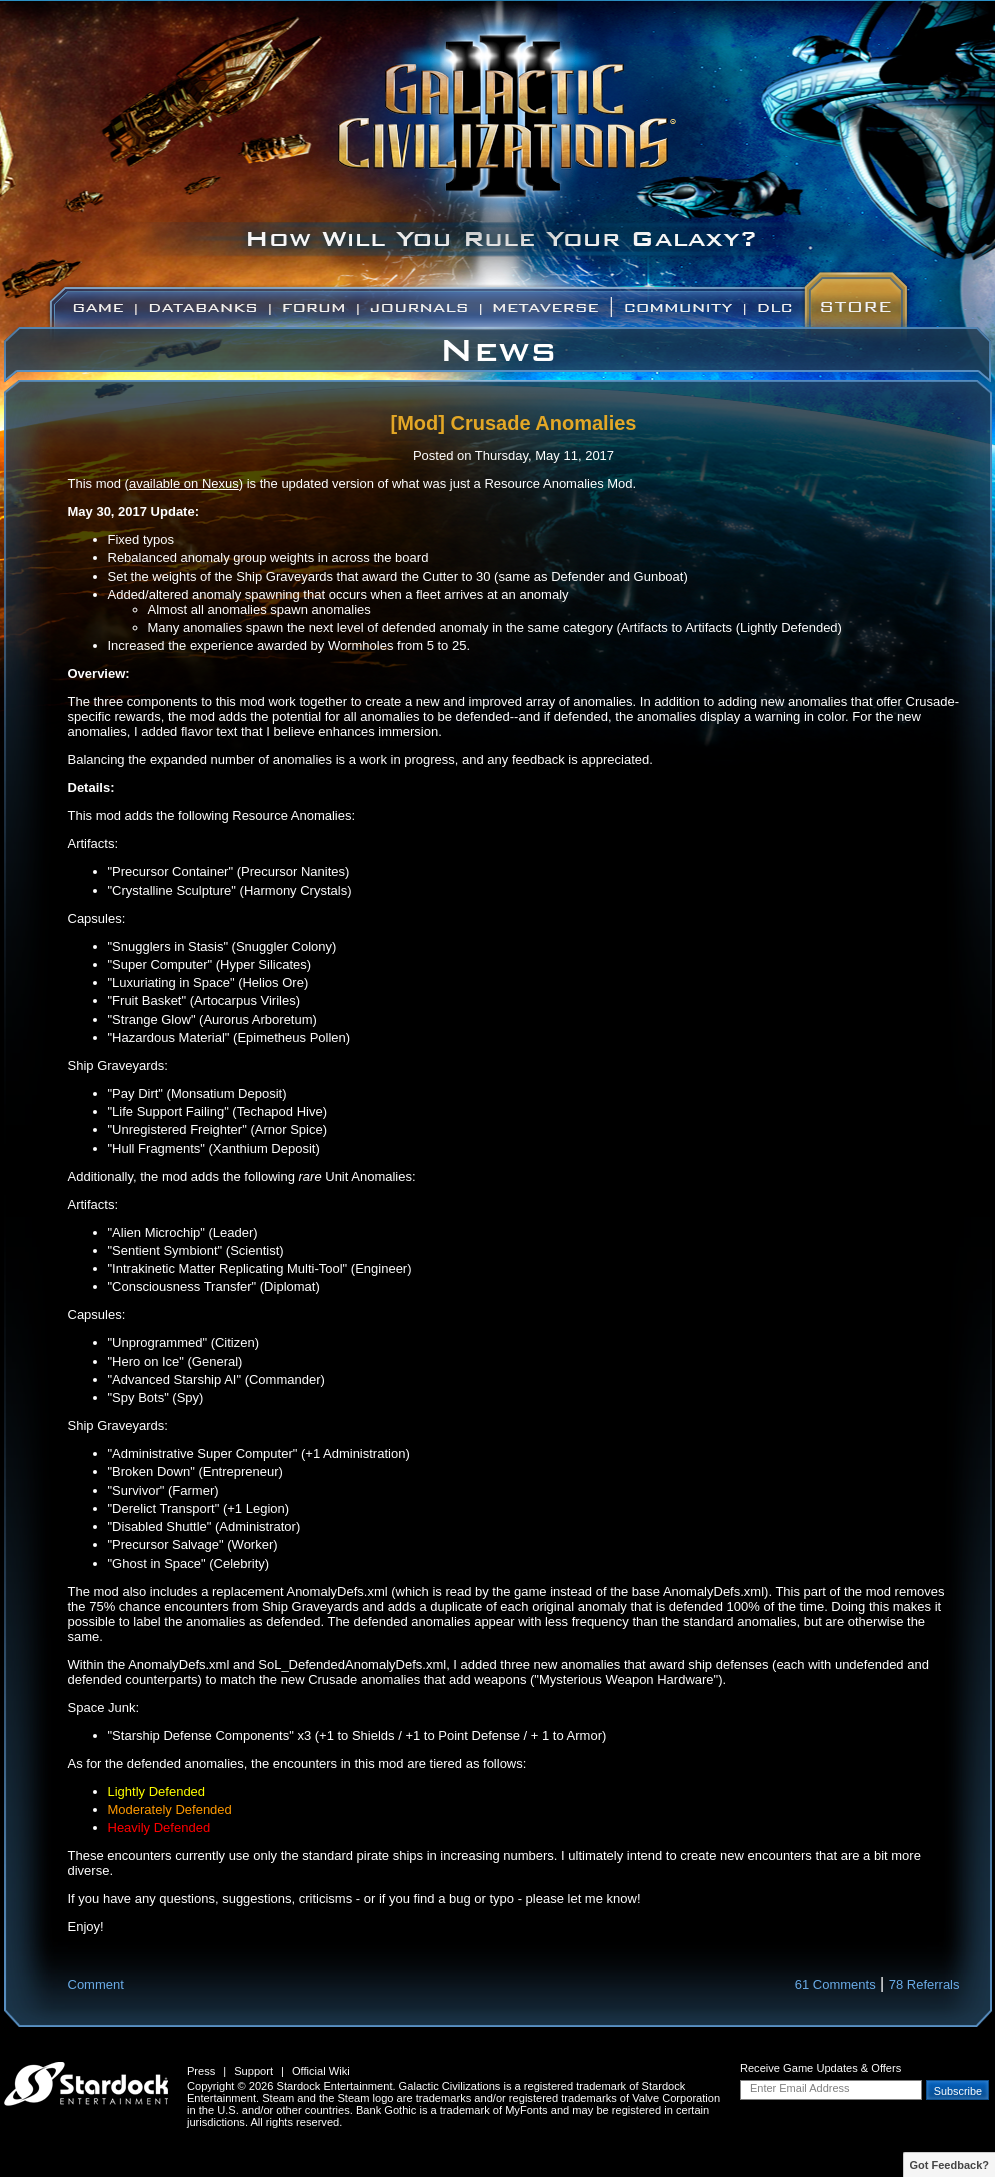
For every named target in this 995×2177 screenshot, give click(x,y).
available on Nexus (184, 483)
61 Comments (835, 1984)
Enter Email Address (800, 2088)
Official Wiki (321, 2071)
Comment (96, 1984)
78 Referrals (924, 1984)
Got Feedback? (949, 2165)
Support (253, 2071)
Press (201, 2071)
